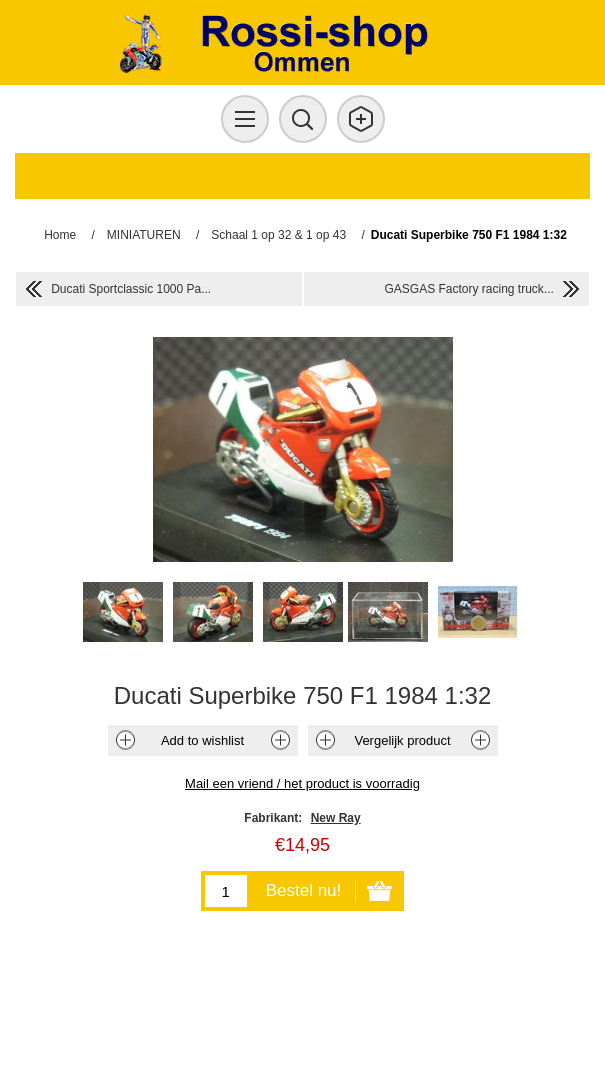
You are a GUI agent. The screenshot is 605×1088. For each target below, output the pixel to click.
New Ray (336, 818)
